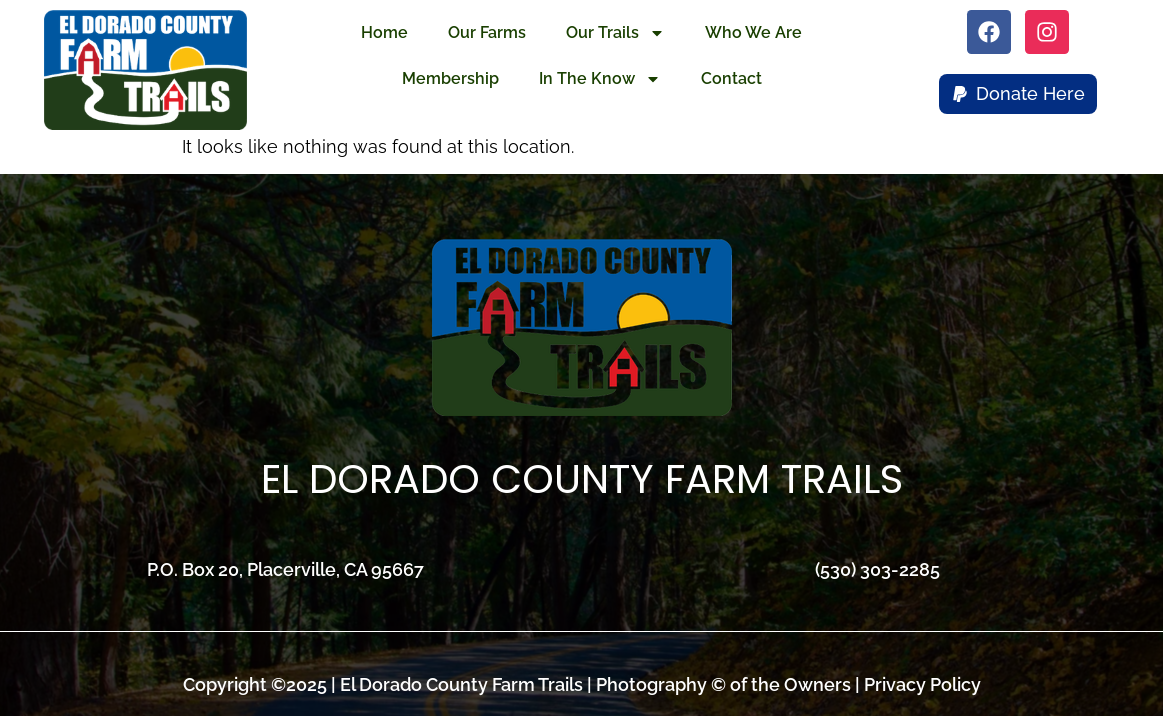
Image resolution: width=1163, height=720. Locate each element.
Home (384, 32)
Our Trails (615, 33)
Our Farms (487, 32)
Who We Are (753, 32)
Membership (450, 78)
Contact (731, 78)
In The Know (600, 79)
